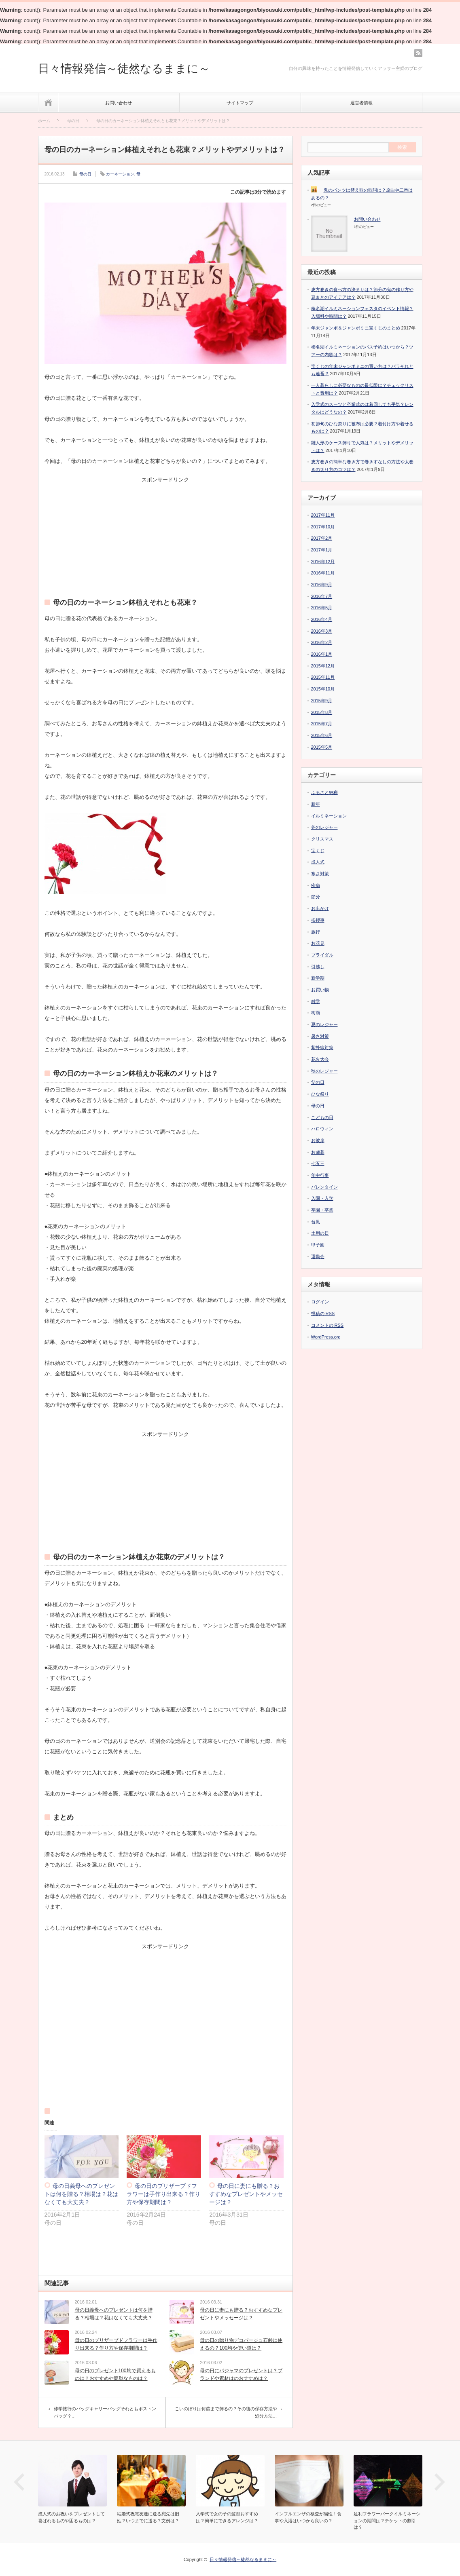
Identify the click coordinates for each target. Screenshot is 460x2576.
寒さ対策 (320, 873)
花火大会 (320, 1059)
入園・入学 (322, 1198)
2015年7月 (322, 723)
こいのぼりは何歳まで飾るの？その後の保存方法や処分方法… (226, 2412)
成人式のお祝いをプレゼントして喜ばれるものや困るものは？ (71, 2517)
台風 (315, 1221)
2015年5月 (322, 747)
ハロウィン (322, 1128)
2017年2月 (322, 538)
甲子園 (317, 1244)
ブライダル (322, 954)
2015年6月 (322, 735)
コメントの (327, 1325)
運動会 (317, 1256)
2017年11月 (323, 515)
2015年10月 (323, 688)
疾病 (315, 885)
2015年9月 (322, 700)
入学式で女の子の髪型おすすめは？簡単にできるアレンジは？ (227, 2517)
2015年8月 (322, 712)
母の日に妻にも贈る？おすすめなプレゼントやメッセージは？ (246, 2194)
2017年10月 (323, 526)
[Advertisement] (165, 532)
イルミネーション (329, 815)
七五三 (317, 1163)
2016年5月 (322, 607)
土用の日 (320, 1233)
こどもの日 (322, 1117)
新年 (315, 804)
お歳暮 (317, 1152)
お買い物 (320, 989)
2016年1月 (322, 654)
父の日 (317, 1082)
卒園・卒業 (322, 1210)
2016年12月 (323, 561)
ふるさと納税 (324, 792)
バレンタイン (324, 1187)
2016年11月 (323, 572)
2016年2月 (322, 642)
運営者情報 (361, 102)
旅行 (315, 931)
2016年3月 (322, 631)
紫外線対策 (322, 1047)
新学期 (317, 978)
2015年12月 (323, 665)
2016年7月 (322, 596)
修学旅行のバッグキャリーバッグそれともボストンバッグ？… (105, 2412)
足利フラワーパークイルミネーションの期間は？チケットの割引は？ (387, 2520)
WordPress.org (326, 1336)
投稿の (323, 1313)
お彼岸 (317, 1140)
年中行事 (320, 1175)
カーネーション (120, 174)
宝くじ (317, 850)
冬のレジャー (324, 827)
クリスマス (322, 838)
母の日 (85, 174)
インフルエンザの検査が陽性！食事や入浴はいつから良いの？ (308, 2517)
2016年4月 (322, 619)
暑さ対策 (320, 1036)
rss (418, 53)
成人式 (317, 861)
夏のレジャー (324, 1024)
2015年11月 (323, 677)
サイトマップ (240, 102)
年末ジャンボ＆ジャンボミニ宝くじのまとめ (355, 327)
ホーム (48, 102)
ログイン (320, 1301)
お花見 (317, 943)
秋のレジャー (324, 1070)
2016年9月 (322, 584)
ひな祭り (320, 1094)
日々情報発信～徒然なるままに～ (124, 68)
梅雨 (315, 1012)
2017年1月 (322, 549)
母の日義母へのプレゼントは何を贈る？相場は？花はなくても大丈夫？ (81, 2194)
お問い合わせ (118, 102)
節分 (315, 896)
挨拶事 (317, 920)
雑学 (315, 1001)
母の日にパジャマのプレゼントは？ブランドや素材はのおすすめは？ (241, 2374)
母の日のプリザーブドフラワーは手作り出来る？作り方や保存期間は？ (163, 2194)
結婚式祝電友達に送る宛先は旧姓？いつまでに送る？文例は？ (148, 2517)
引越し (317, 966)
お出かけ (320, 908)
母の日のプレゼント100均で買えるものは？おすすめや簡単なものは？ (115, 2374)
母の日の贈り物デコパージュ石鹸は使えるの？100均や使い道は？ (241, 2344)
